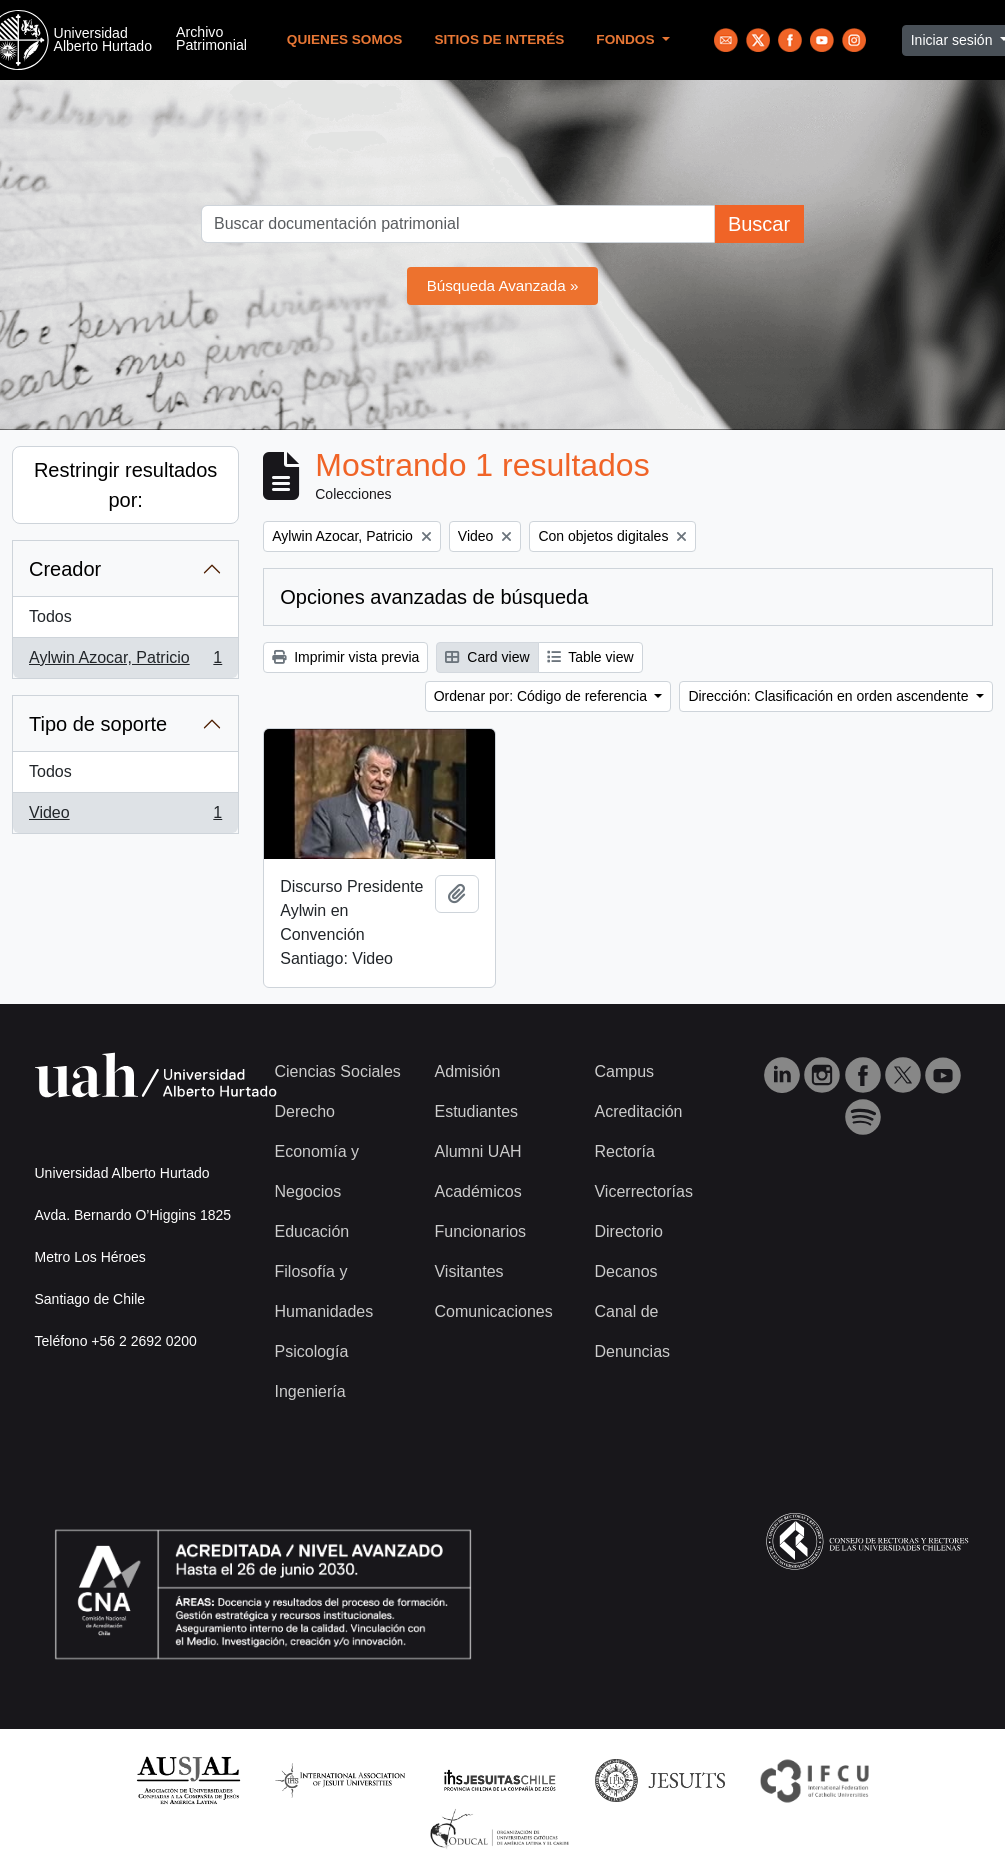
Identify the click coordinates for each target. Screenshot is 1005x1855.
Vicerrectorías (643, 1191)
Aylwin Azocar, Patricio (125, 662)
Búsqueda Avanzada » (503, 285)
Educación (312, 1231)
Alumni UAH (477, 1151)
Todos (50, 616)
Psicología (312, 1351)
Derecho (305, 1111)
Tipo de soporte (98, 724)
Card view (487, 657)
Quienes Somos (345, 39)
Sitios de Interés (499, 39)
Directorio (628, 1231)
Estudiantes (476, 1111)
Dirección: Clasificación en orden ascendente (830, 696)
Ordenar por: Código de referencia (542, 696)
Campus (624, 1071)
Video (125, 817)
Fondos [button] (627, 39)
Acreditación (638, 1111)
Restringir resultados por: (125, 485)
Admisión (467, 1071)
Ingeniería (310, 1391)
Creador (65, 569)
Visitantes (468, 1271)
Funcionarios (480, 1231)
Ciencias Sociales (338, 1071)
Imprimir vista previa (345, 657)
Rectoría (624, 1151)
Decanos (625, 1271)
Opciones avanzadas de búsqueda (434, 597)
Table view (590, 657)
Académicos (477, 1191)
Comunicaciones (493, 1311)
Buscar (759, 224)
